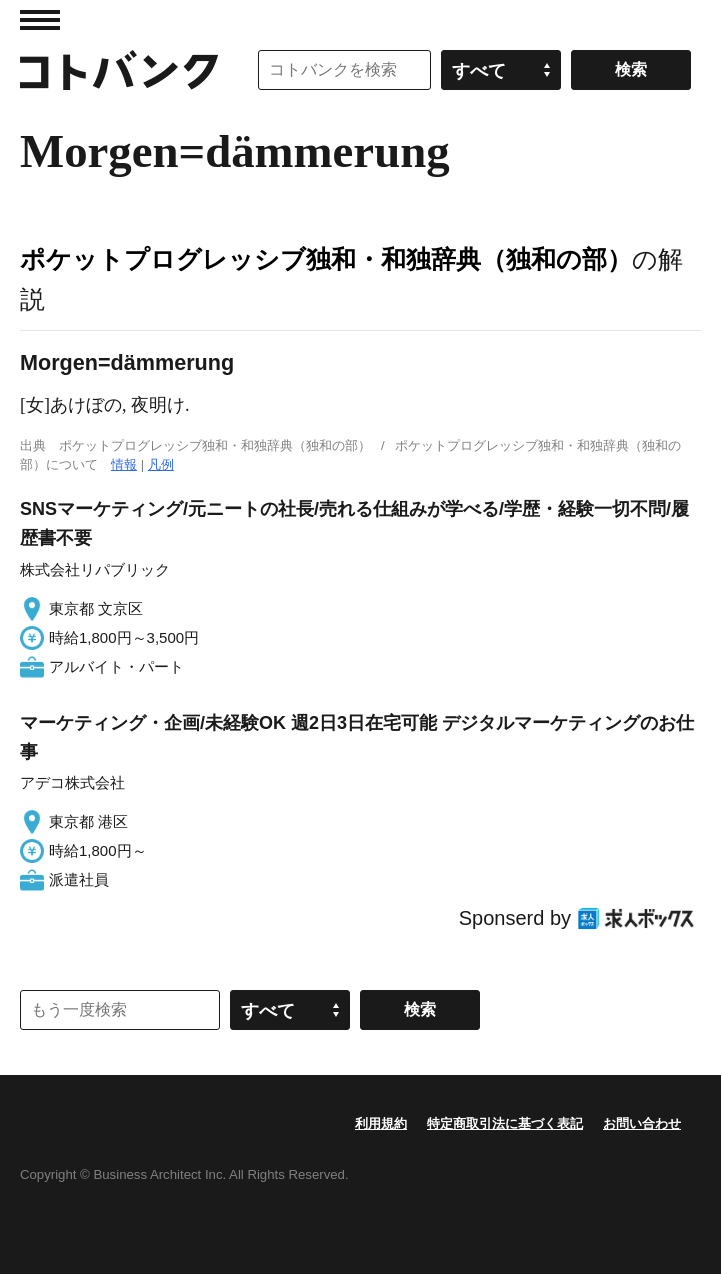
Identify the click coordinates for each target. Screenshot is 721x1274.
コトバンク (119, 70)
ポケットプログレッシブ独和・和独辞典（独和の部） (326, 259)
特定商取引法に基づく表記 (505, 1123)
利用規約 (381, 1123)
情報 (124, 464)
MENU (40, 20)
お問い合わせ (642, 1123)
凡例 (161, 464)
